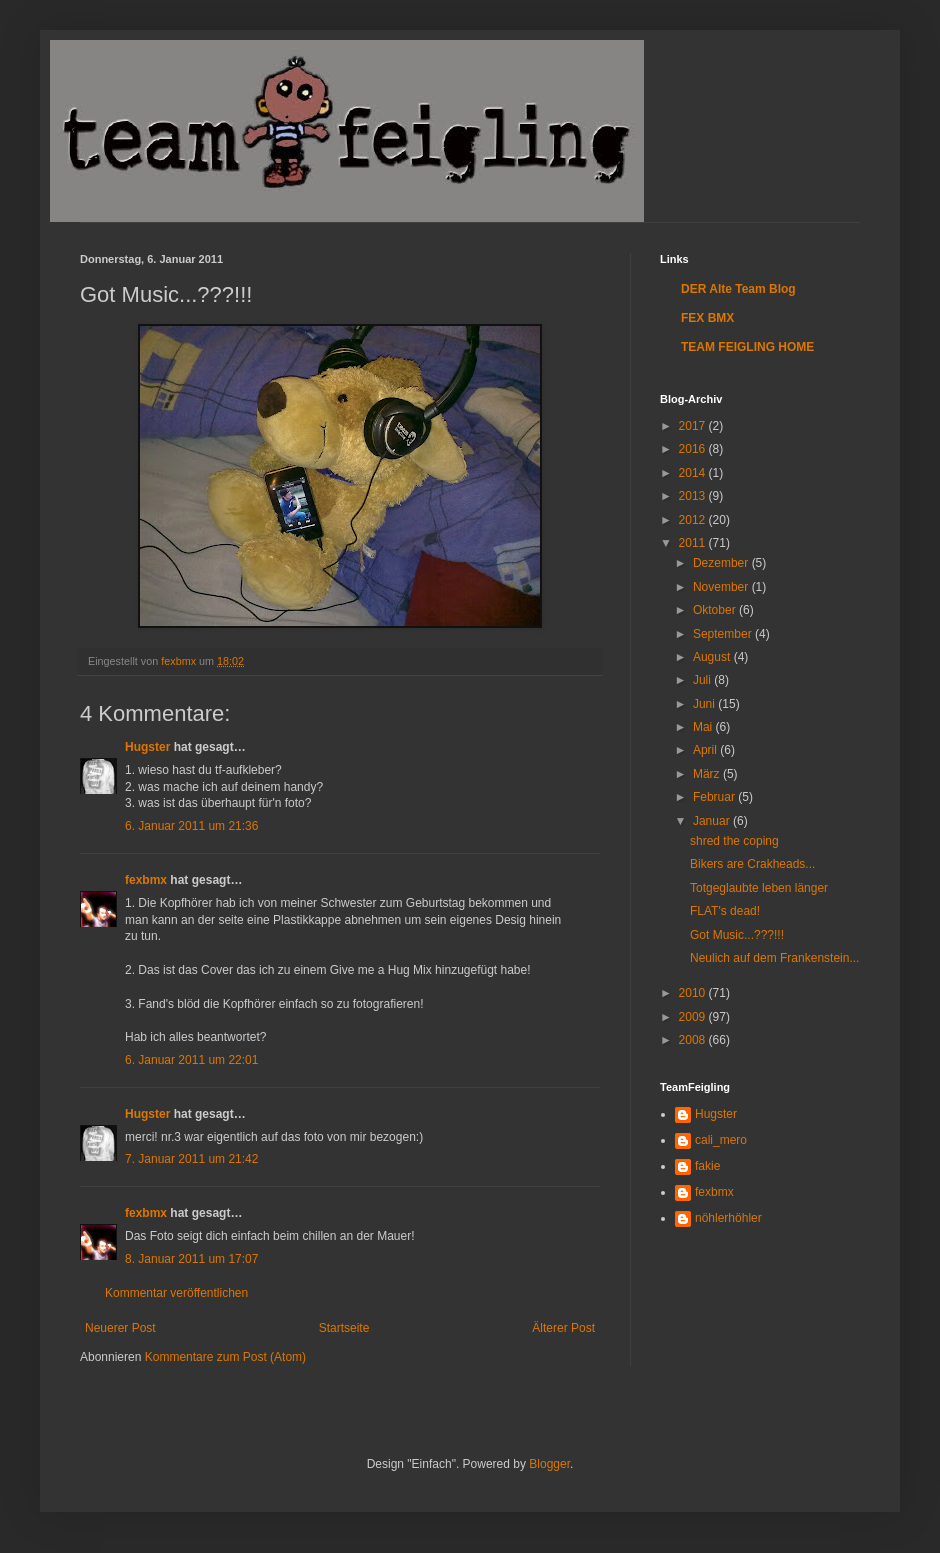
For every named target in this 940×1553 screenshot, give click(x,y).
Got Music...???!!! (737, 935)
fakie (707, 1166)
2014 (694, 473)
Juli (703, 680)
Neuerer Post (120, 1328)
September (724, 634)
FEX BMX (707, 318)
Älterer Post (563, 1328)
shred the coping (734, 841)
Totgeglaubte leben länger (759, 888)
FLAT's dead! (725, 911)
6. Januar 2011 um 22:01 (191, 1060)
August (713, 657)
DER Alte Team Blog (738, 289)
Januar (713, 821)
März (708, 774)
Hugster (147, 747)
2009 (694, 1017)
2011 (694, 543)
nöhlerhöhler (728, 1218)
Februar (715, 797)
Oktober (716, 610)
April (706, 750)
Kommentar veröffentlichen (176, 1293)
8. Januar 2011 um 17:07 (191, 1259)
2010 (694, 993)
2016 (694, 449)
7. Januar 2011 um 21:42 (191, 1159)
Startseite (344, 1328)
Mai (704, 727)
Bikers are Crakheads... (752, 864)
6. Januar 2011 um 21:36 (191, 826)
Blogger (549, 1464)
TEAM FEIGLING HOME (747, 347)
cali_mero (721, 1140)
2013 (694, 496)
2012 (694, 520)
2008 (694, 1040)
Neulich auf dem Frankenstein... (774, 958)
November (722, 587)
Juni (705, 704)
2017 (694, 426)
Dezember (722, 563)
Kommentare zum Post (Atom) (225, 1357)
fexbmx (146, 880)
